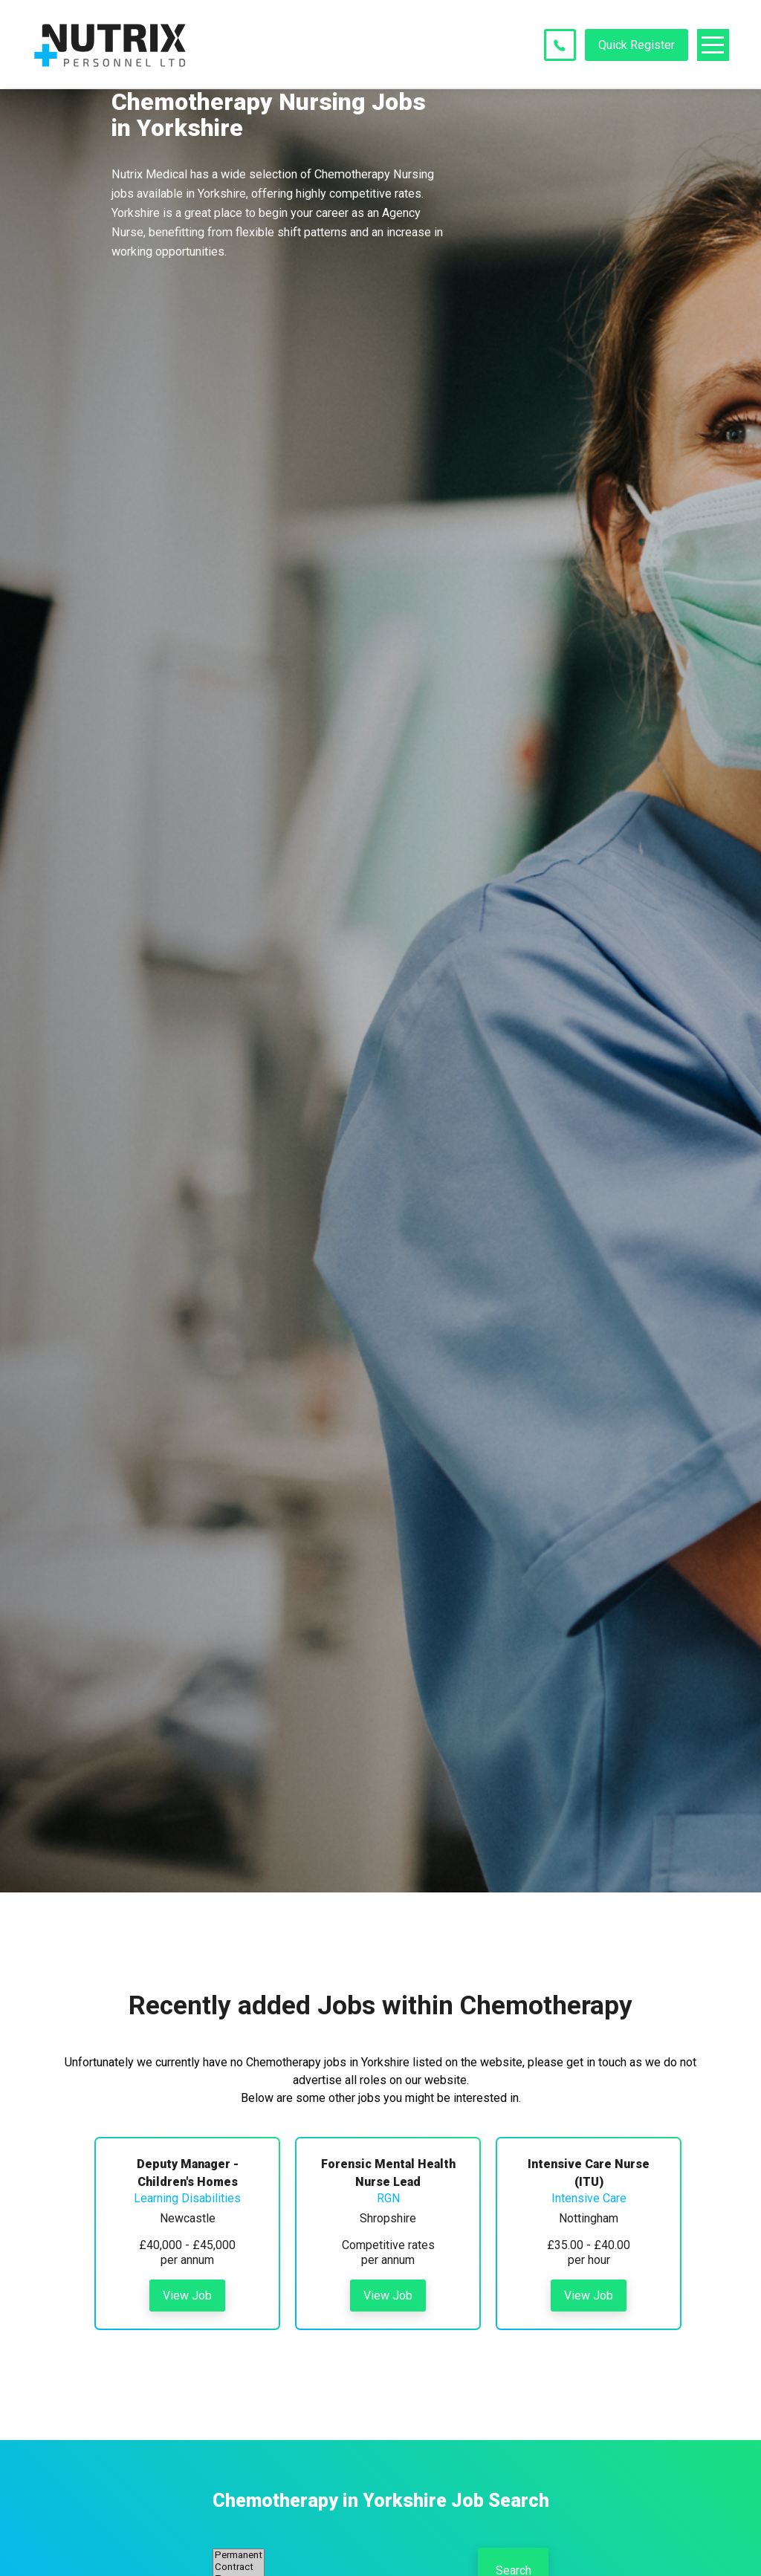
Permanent (238, 2555)
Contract (238, 2567)
